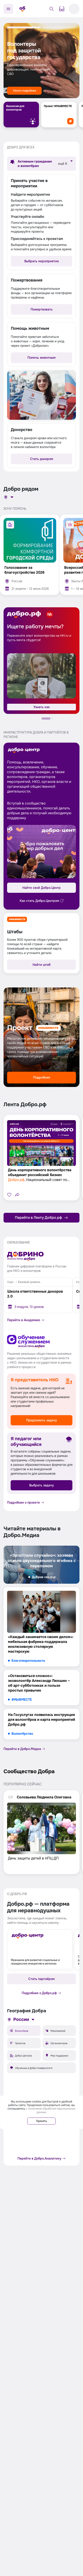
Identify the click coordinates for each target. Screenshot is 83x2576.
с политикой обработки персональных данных (50, 2110)
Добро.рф (16, 1179)
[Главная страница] (22, 9)
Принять (41, 2121)
